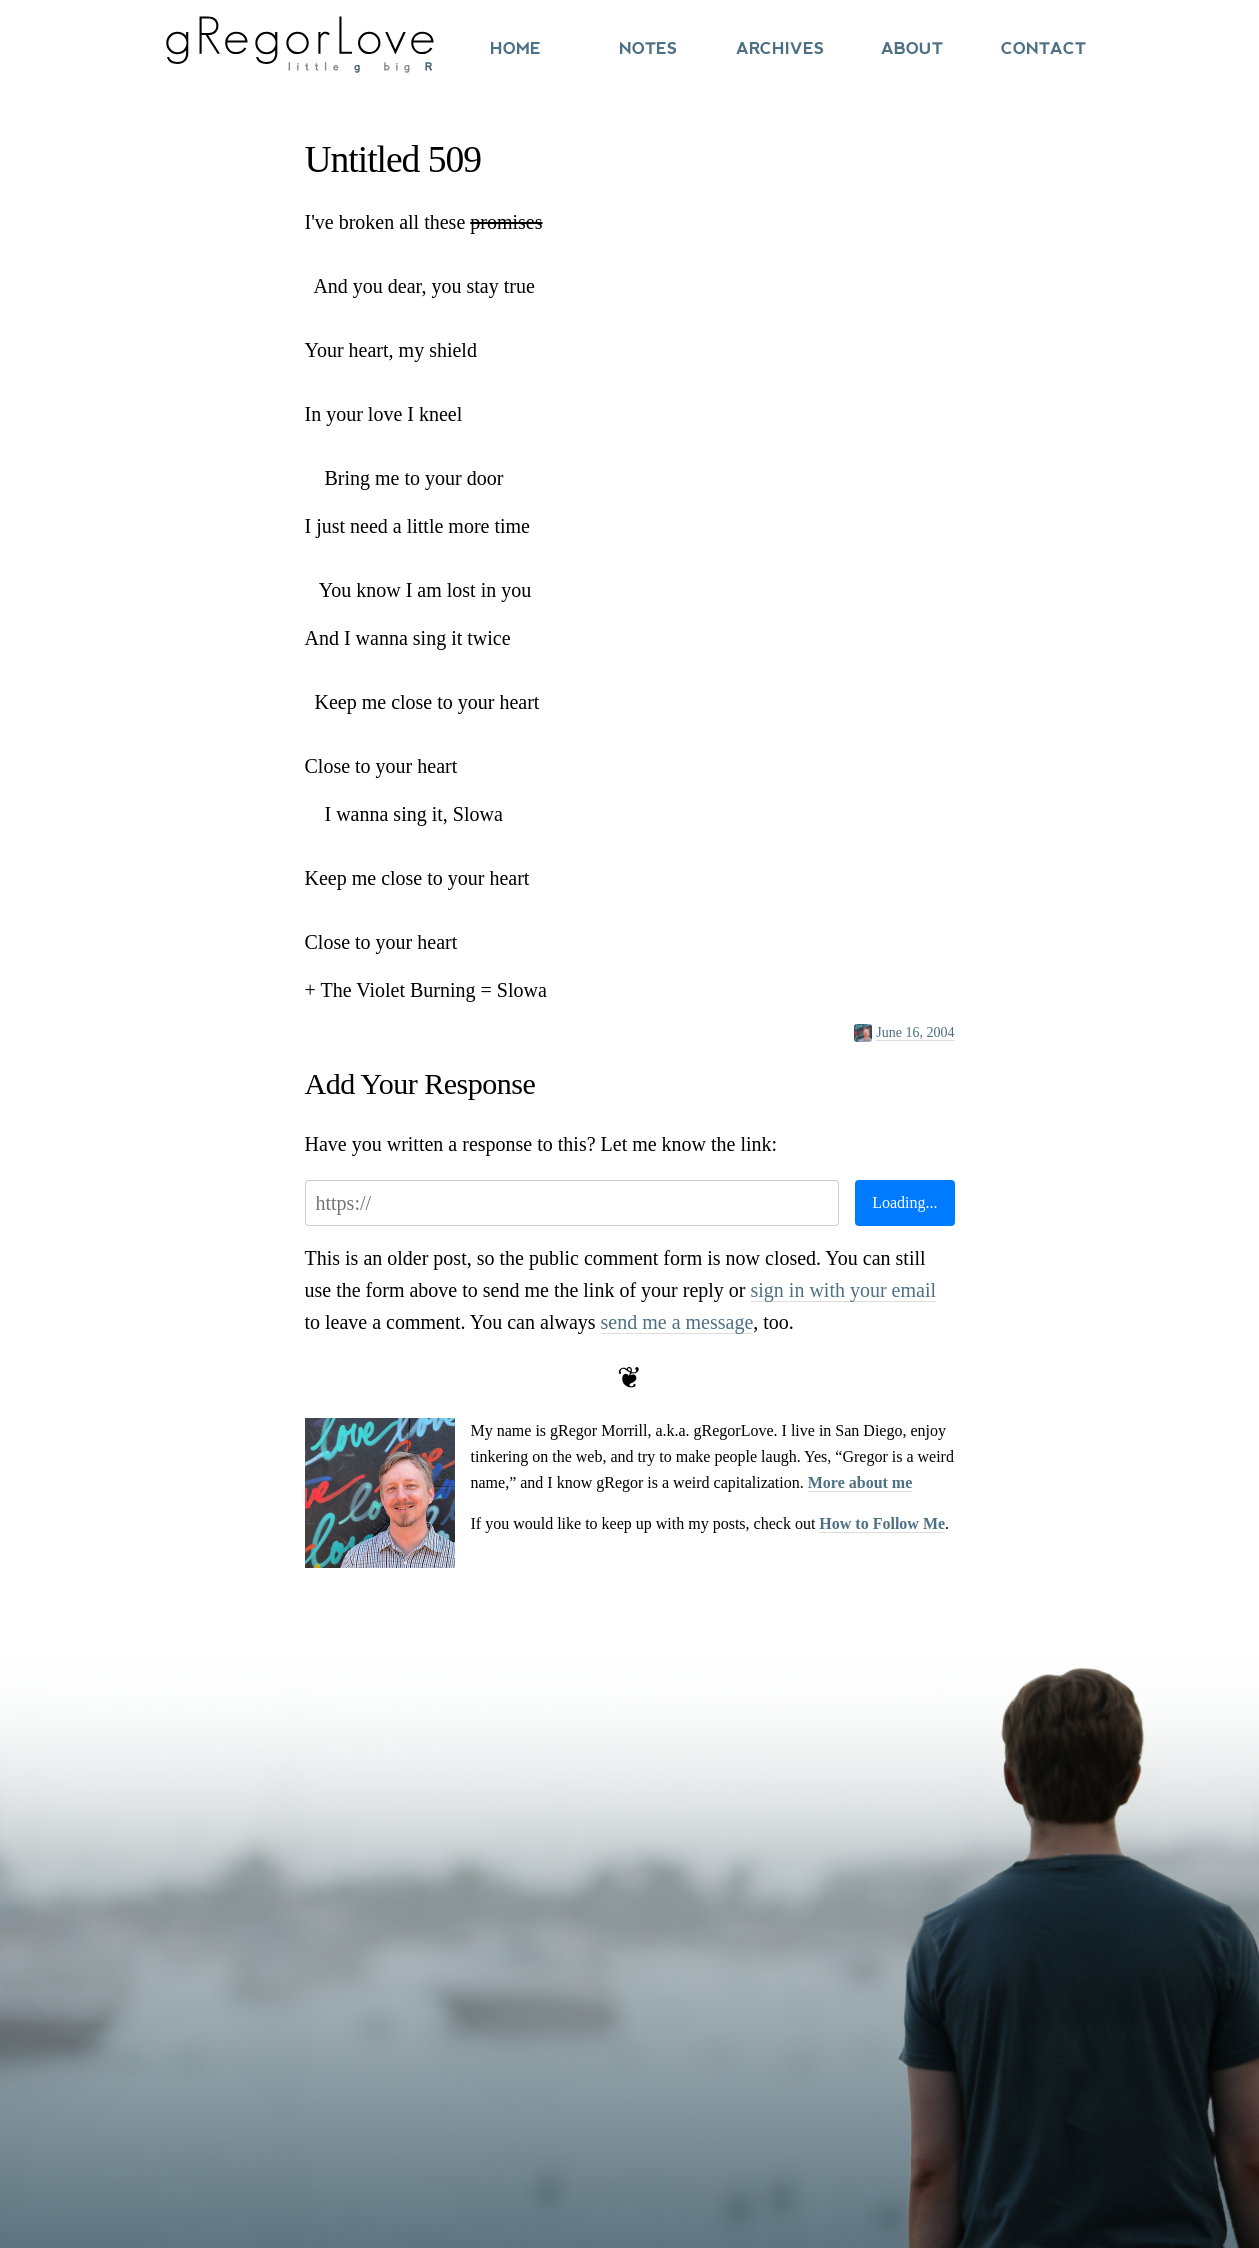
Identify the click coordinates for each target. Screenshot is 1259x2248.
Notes (648, 48)
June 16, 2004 (915, 1032)
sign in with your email (844, 1290)
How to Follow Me (882, 1523)
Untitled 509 (393, 159)
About (912, 48)
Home (515, 48)
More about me (860, 1482)
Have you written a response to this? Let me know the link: (541, 1144)
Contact (1043, 48)
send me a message (677, 1322)
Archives (780, 48)
